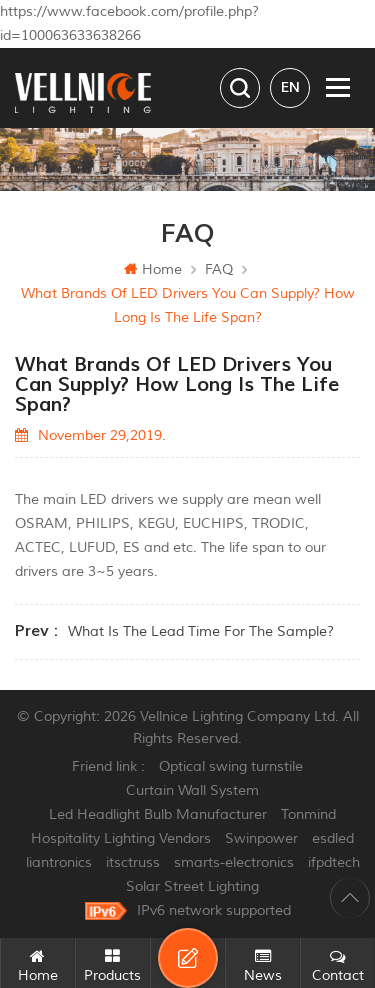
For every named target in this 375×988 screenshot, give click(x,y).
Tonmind (308, 814)
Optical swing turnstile (231, 766)
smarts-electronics (234, 862)
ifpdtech (334, 862)
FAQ (219, 269)
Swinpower (261, 838)
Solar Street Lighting (192, 886)
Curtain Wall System (192, 790)
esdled (333, 838)
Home (153, 269)
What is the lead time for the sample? (201, 631)
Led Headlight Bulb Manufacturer (158, 814)
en (290, 87)
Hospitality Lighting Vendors (121, 838)
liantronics (59, 862)
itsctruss (133, 862)
